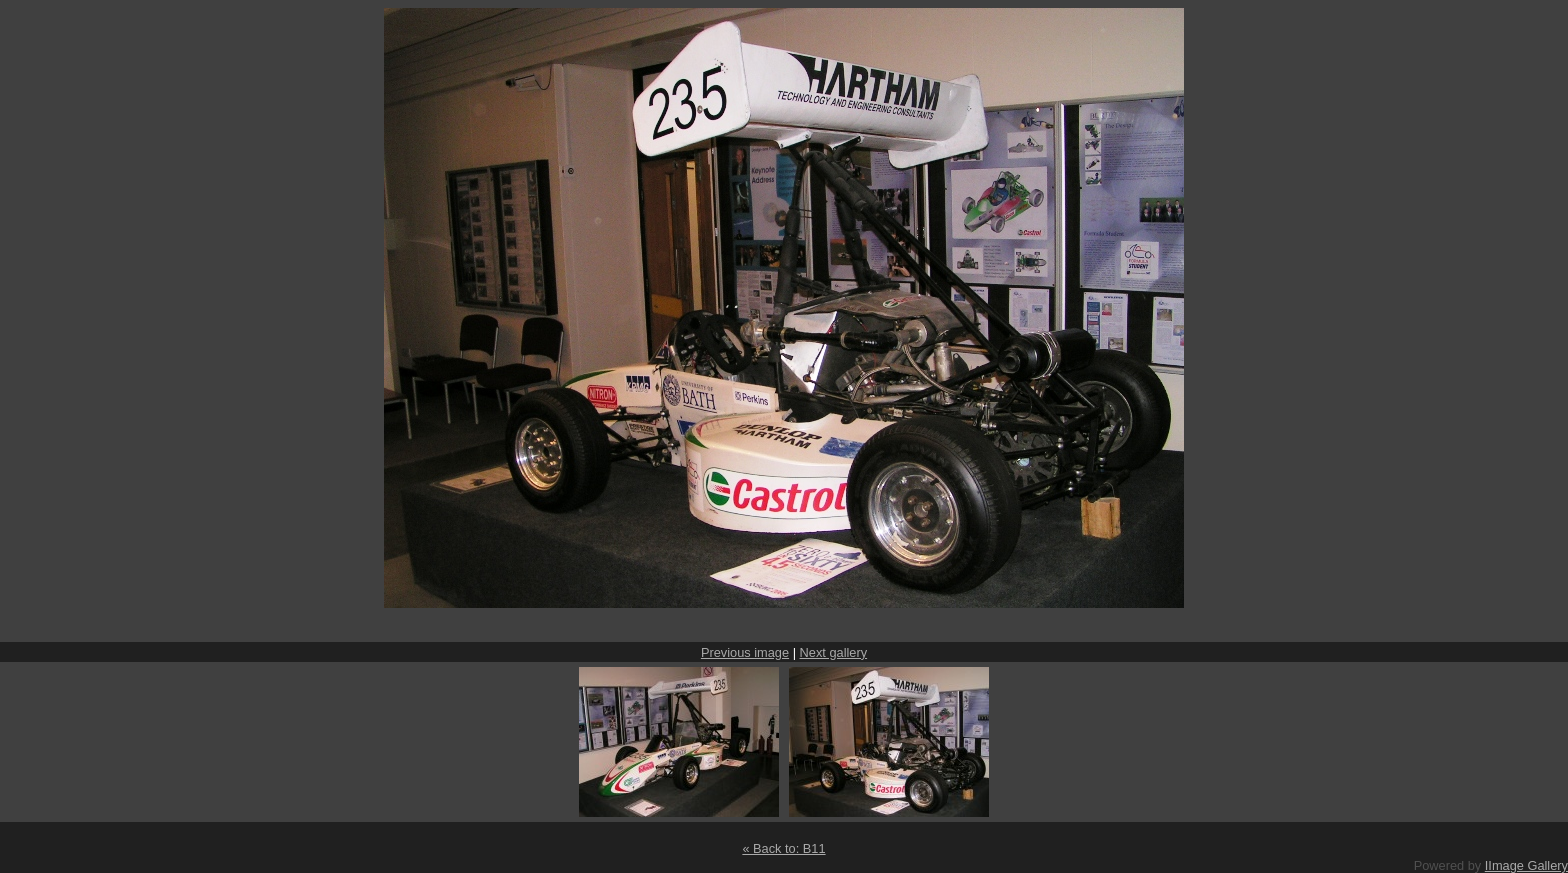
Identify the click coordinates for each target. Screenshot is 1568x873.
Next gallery (834, 652)
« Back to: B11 (783, 848)
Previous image (745, 652)
